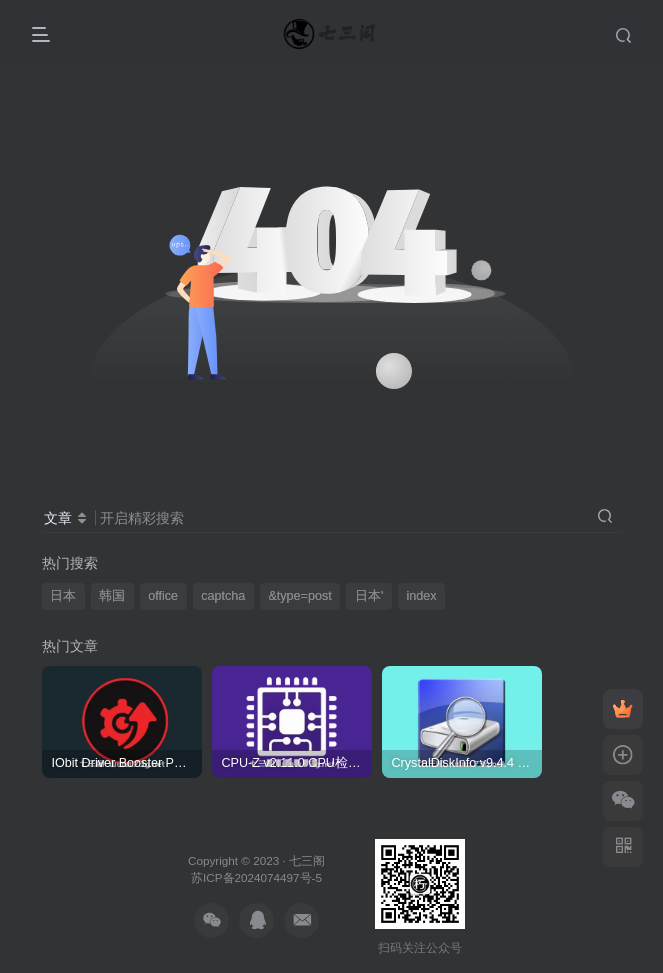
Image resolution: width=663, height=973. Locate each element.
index (421, 596)
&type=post (299, 596)
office (163, 596)
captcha (223, 596)
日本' (369, 596)
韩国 (112, 596)
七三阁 (307, 860)
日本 (63, 596)
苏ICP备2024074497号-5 (256, 877)
